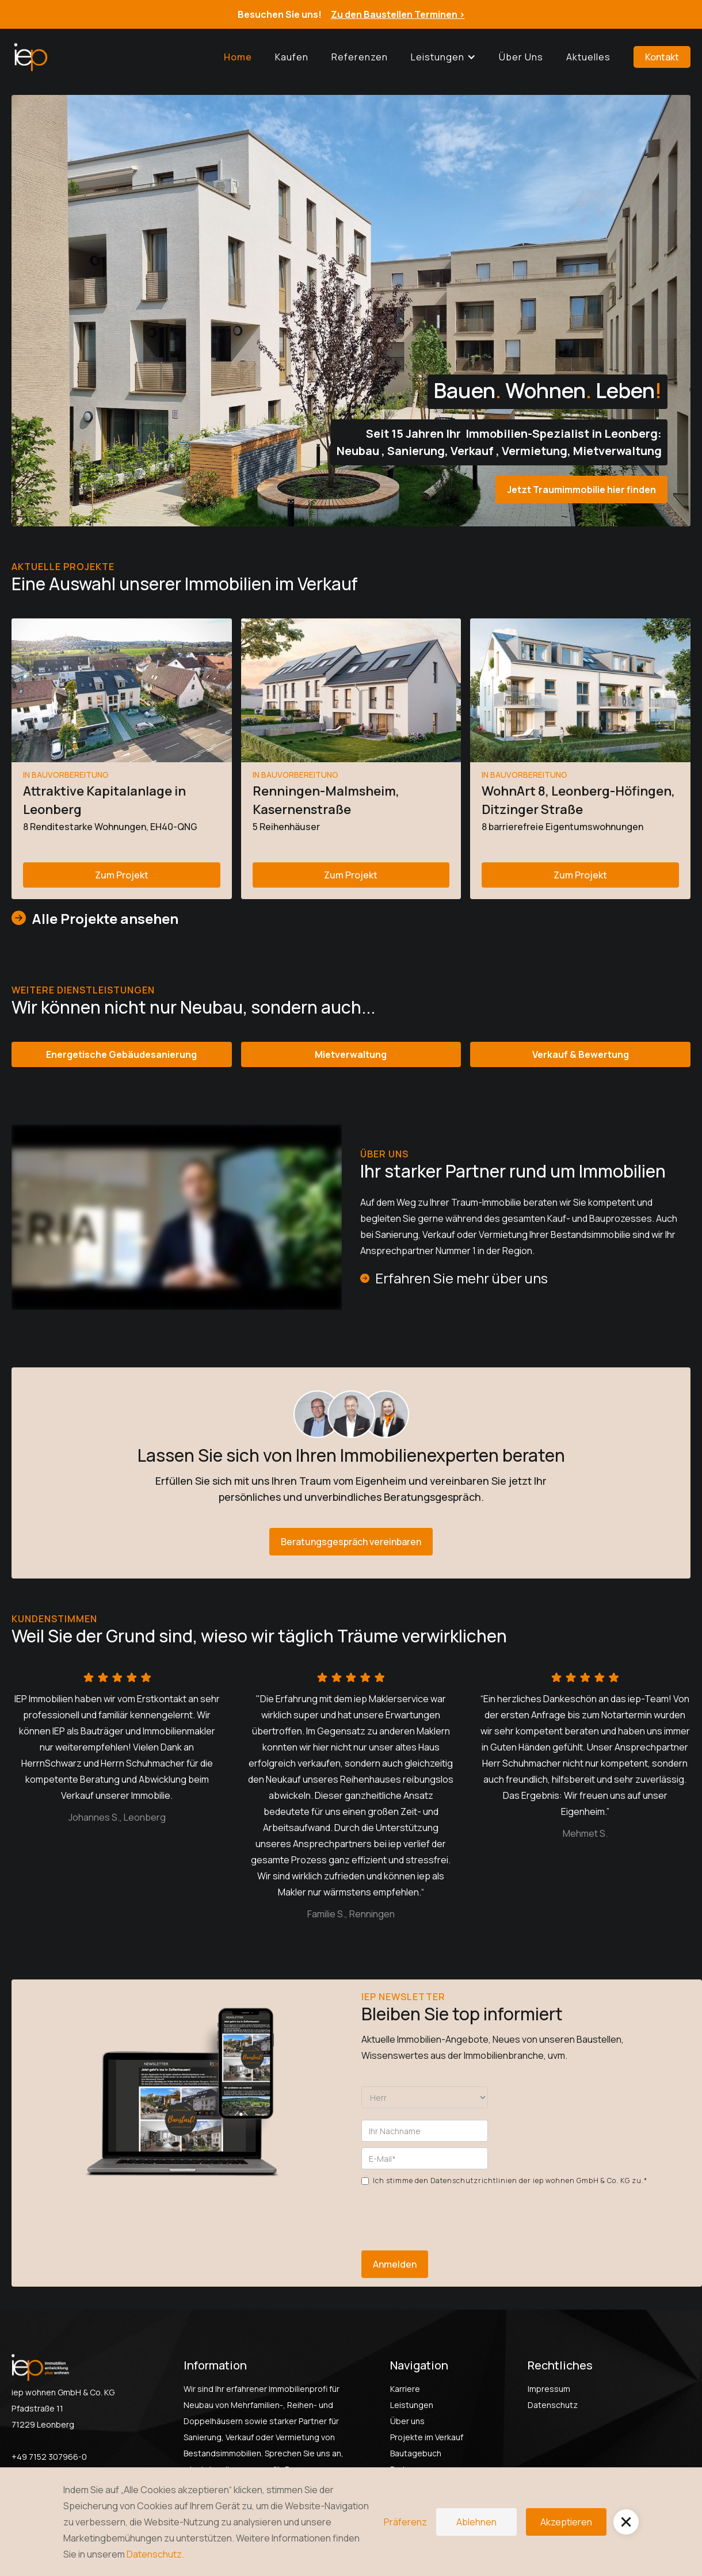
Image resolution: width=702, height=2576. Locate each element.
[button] (443, 57)
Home (238, 57)
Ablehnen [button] (476, 2522)
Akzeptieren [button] (566, 2522)
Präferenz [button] (405, 2522)
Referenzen (359, 57)
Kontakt (662, 57)
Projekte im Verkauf (426, 2437)
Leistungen (411, 2404)
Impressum (549, 2388)
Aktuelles (588, 57)
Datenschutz (553, 2404)
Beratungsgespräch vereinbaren (351, 1541)
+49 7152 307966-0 (49, 2456)
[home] (30, 57)
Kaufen (291, 57)
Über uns (521, 57)
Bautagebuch (415, 2453)
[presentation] (448, 2211)
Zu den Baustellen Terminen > (398, 14)
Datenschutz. (155, 2554)
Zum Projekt (121, 875)
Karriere (405, 2388)
